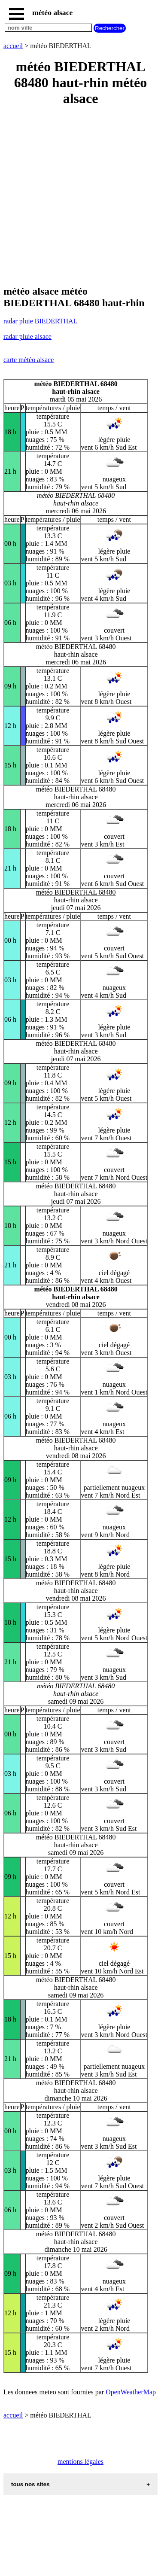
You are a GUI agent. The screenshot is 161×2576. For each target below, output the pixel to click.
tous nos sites (30, 2484)
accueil (13, 45)
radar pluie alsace (27, 336)
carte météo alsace (28, 359)
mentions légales (80, 2461)
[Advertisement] (80, 196)
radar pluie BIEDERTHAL (40, 321)
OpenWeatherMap (131, 2392)
